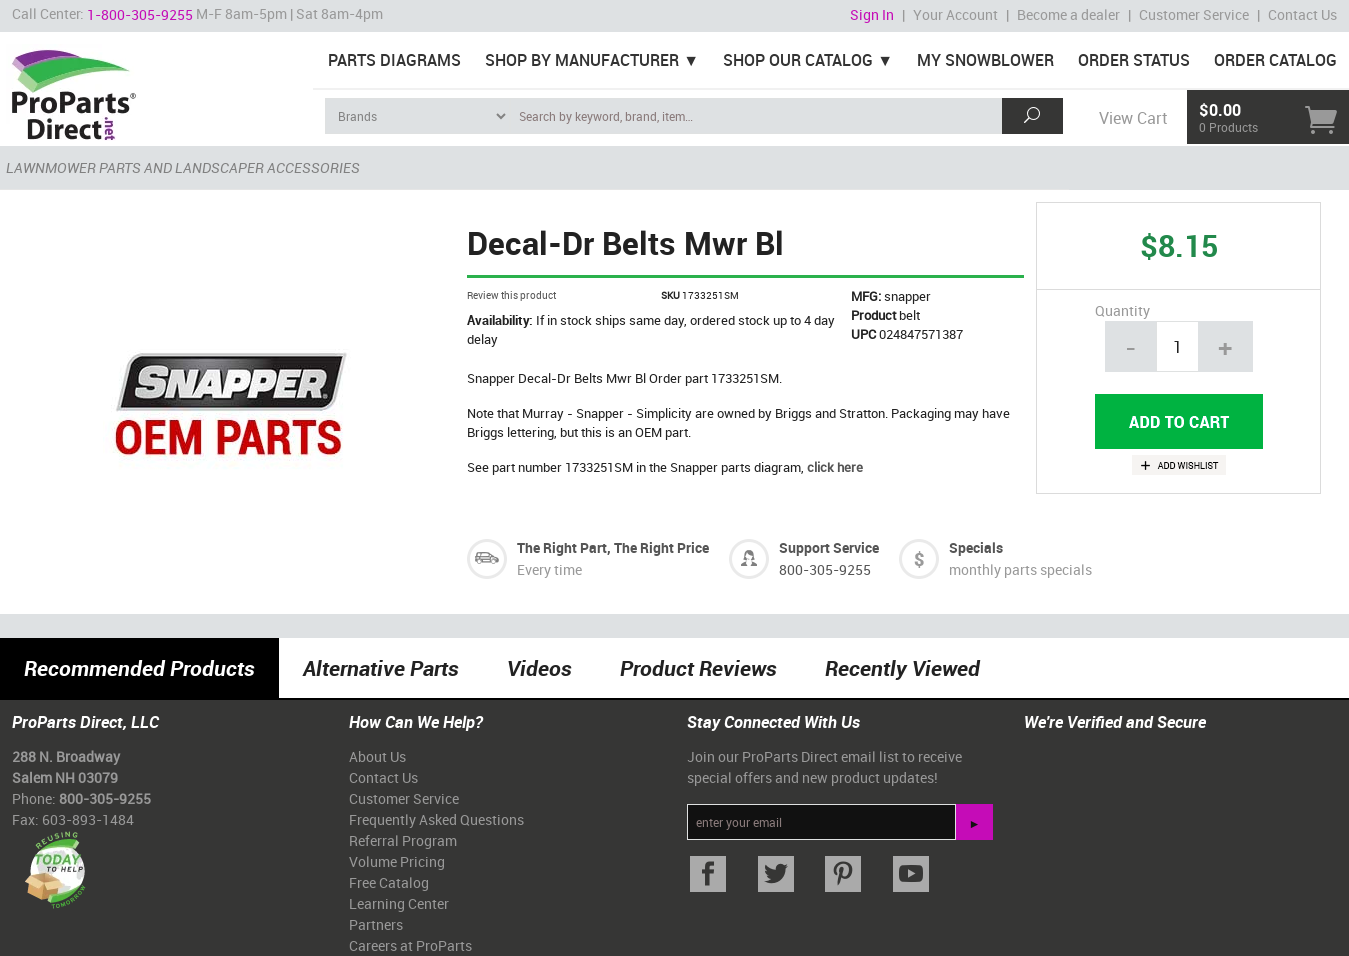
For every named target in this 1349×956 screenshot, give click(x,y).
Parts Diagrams (394, 60)
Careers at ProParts (410, 945)
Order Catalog (1275, 60)
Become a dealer (1068, 14)
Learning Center (399, 903)
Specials (976, 547)
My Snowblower (985, 60)
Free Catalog (389, 882)
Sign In (872, 14)
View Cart (1133, 118)
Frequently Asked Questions (436, 819)
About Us (377, 756)
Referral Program (403, 840)
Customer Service (1194, 14)
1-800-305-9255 (140, 14)
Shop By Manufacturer (582, 60)
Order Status (1134, 60)
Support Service (829, 547)
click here (835, 467)
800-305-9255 (825, 569)
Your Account (955, 14)
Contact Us (1302, 14)
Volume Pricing (397, 861)
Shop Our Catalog (798, 60)
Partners (376, 924)
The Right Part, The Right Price (613, 547)
